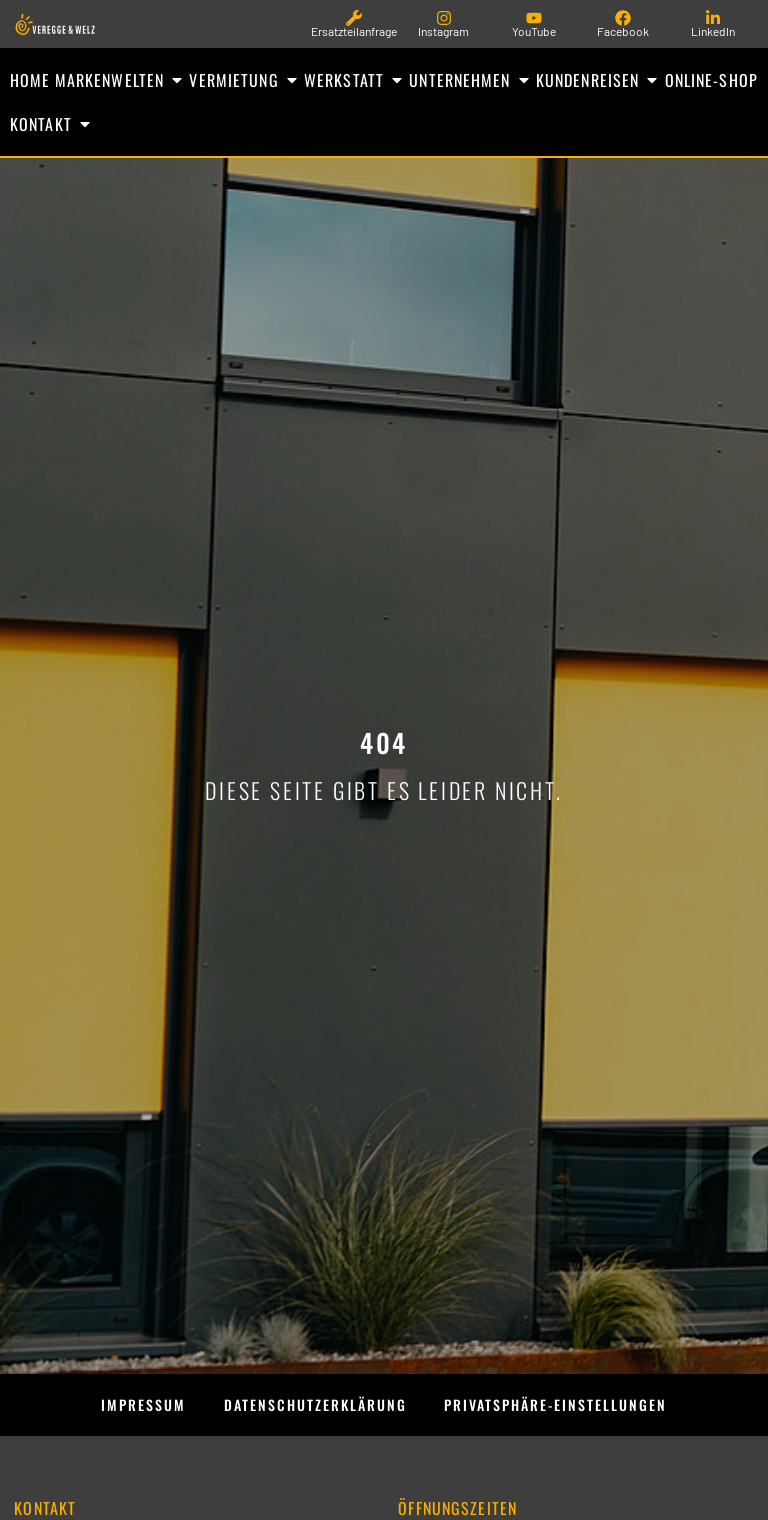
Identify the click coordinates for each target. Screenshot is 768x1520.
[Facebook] (623, 18)
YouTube (534, 31)
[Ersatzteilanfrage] (354, 18)
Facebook (623, 31)
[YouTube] (534, 18)
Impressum (118, 1409)
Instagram (443, 31)
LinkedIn (713, 31)
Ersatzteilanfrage (354, 31)
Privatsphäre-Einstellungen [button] (572, 1409)
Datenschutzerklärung (307, 1409)
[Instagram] (444, 18)
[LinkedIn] (713, 18)
